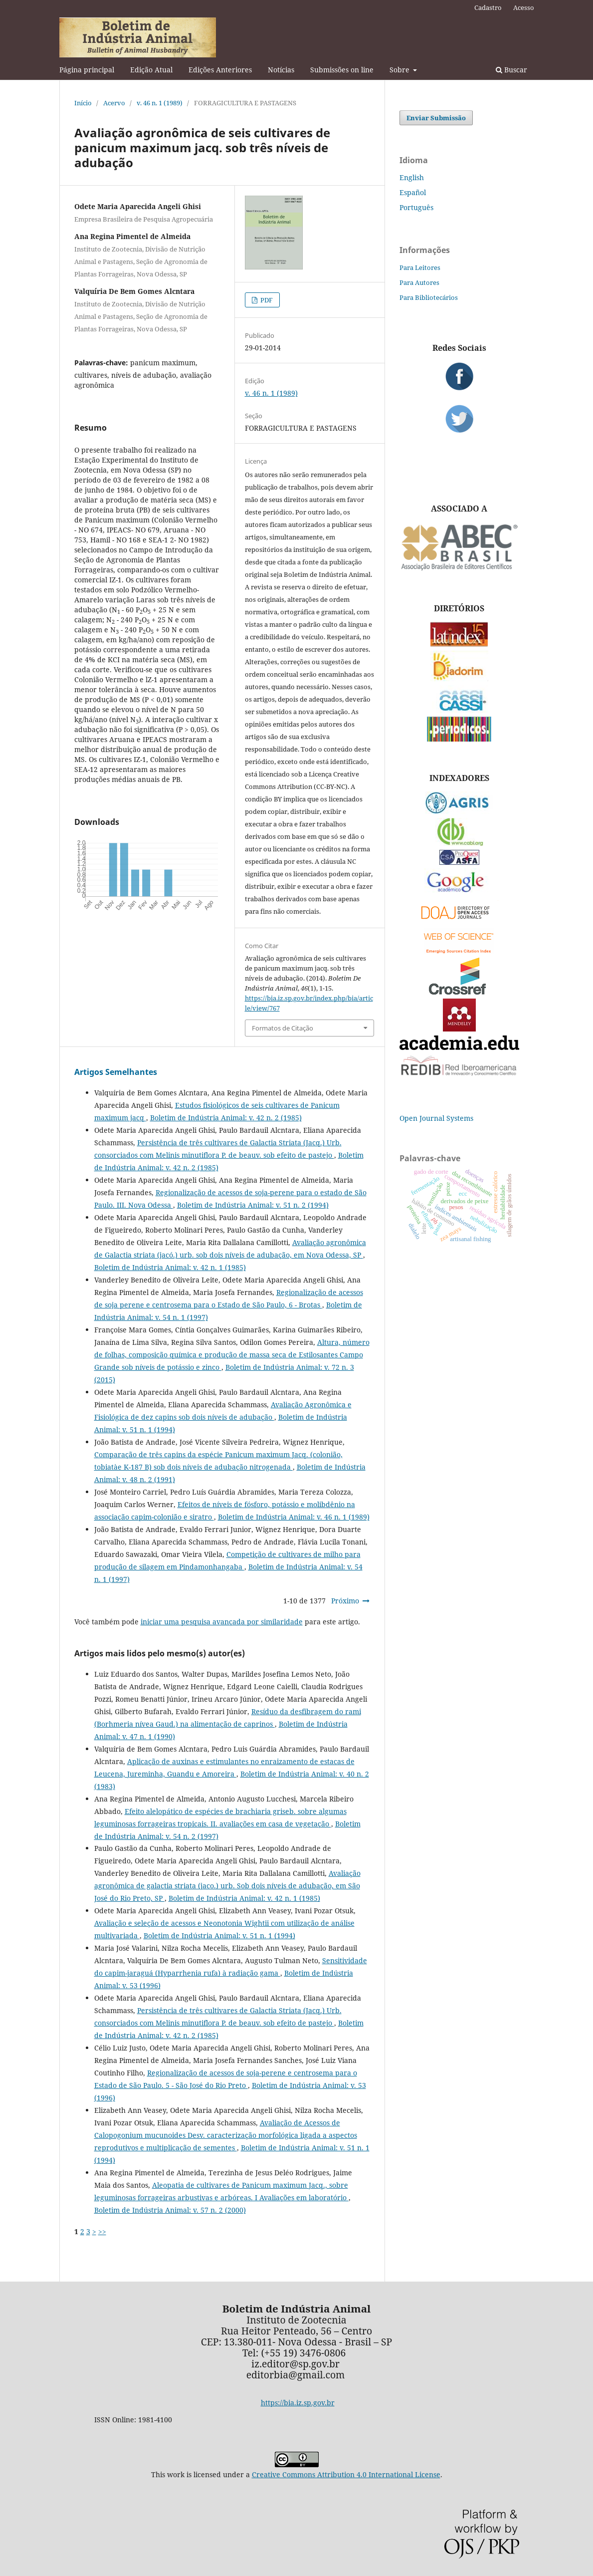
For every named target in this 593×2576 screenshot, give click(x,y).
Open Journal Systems (436, 1118)
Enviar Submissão (436, 117)
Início (83, 102)
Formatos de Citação (282, 1028)
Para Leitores (419, 267)
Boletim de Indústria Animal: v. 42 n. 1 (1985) (170, 1267)
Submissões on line (342, 69)
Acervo (114, 102)
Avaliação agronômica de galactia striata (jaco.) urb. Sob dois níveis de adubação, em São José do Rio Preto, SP (227, 1885)
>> (102, 2231)
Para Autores (419, 282)
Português (416, 207)
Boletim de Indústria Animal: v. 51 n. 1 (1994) (219, 1935)
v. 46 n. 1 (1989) (160, 102)
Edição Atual (151, 69)
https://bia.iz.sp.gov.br (298, 2402)
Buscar (511, 69)
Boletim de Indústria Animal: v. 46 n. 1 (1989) (294, 1517)
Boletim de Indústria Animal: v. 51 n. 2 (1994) (253, 1205)
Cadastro (488, 7)
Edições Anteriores (220, 69)
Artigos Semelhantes (115, 1071)
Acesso (523, 7)
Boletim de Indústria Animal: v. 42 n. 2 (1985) (226, 1117)
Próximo (345, 1600)
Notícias (281, 69)
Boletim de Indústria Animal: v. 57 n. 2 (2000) (170, 2210)
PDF (266, 299)
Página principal (86, 69)
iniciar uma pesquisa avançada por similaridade (222, 1621)
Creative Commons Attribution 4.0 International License (346, 2474)
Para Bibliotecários (428, 297)
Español (412, 192)
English (411, 177)
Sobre (400, 69)
